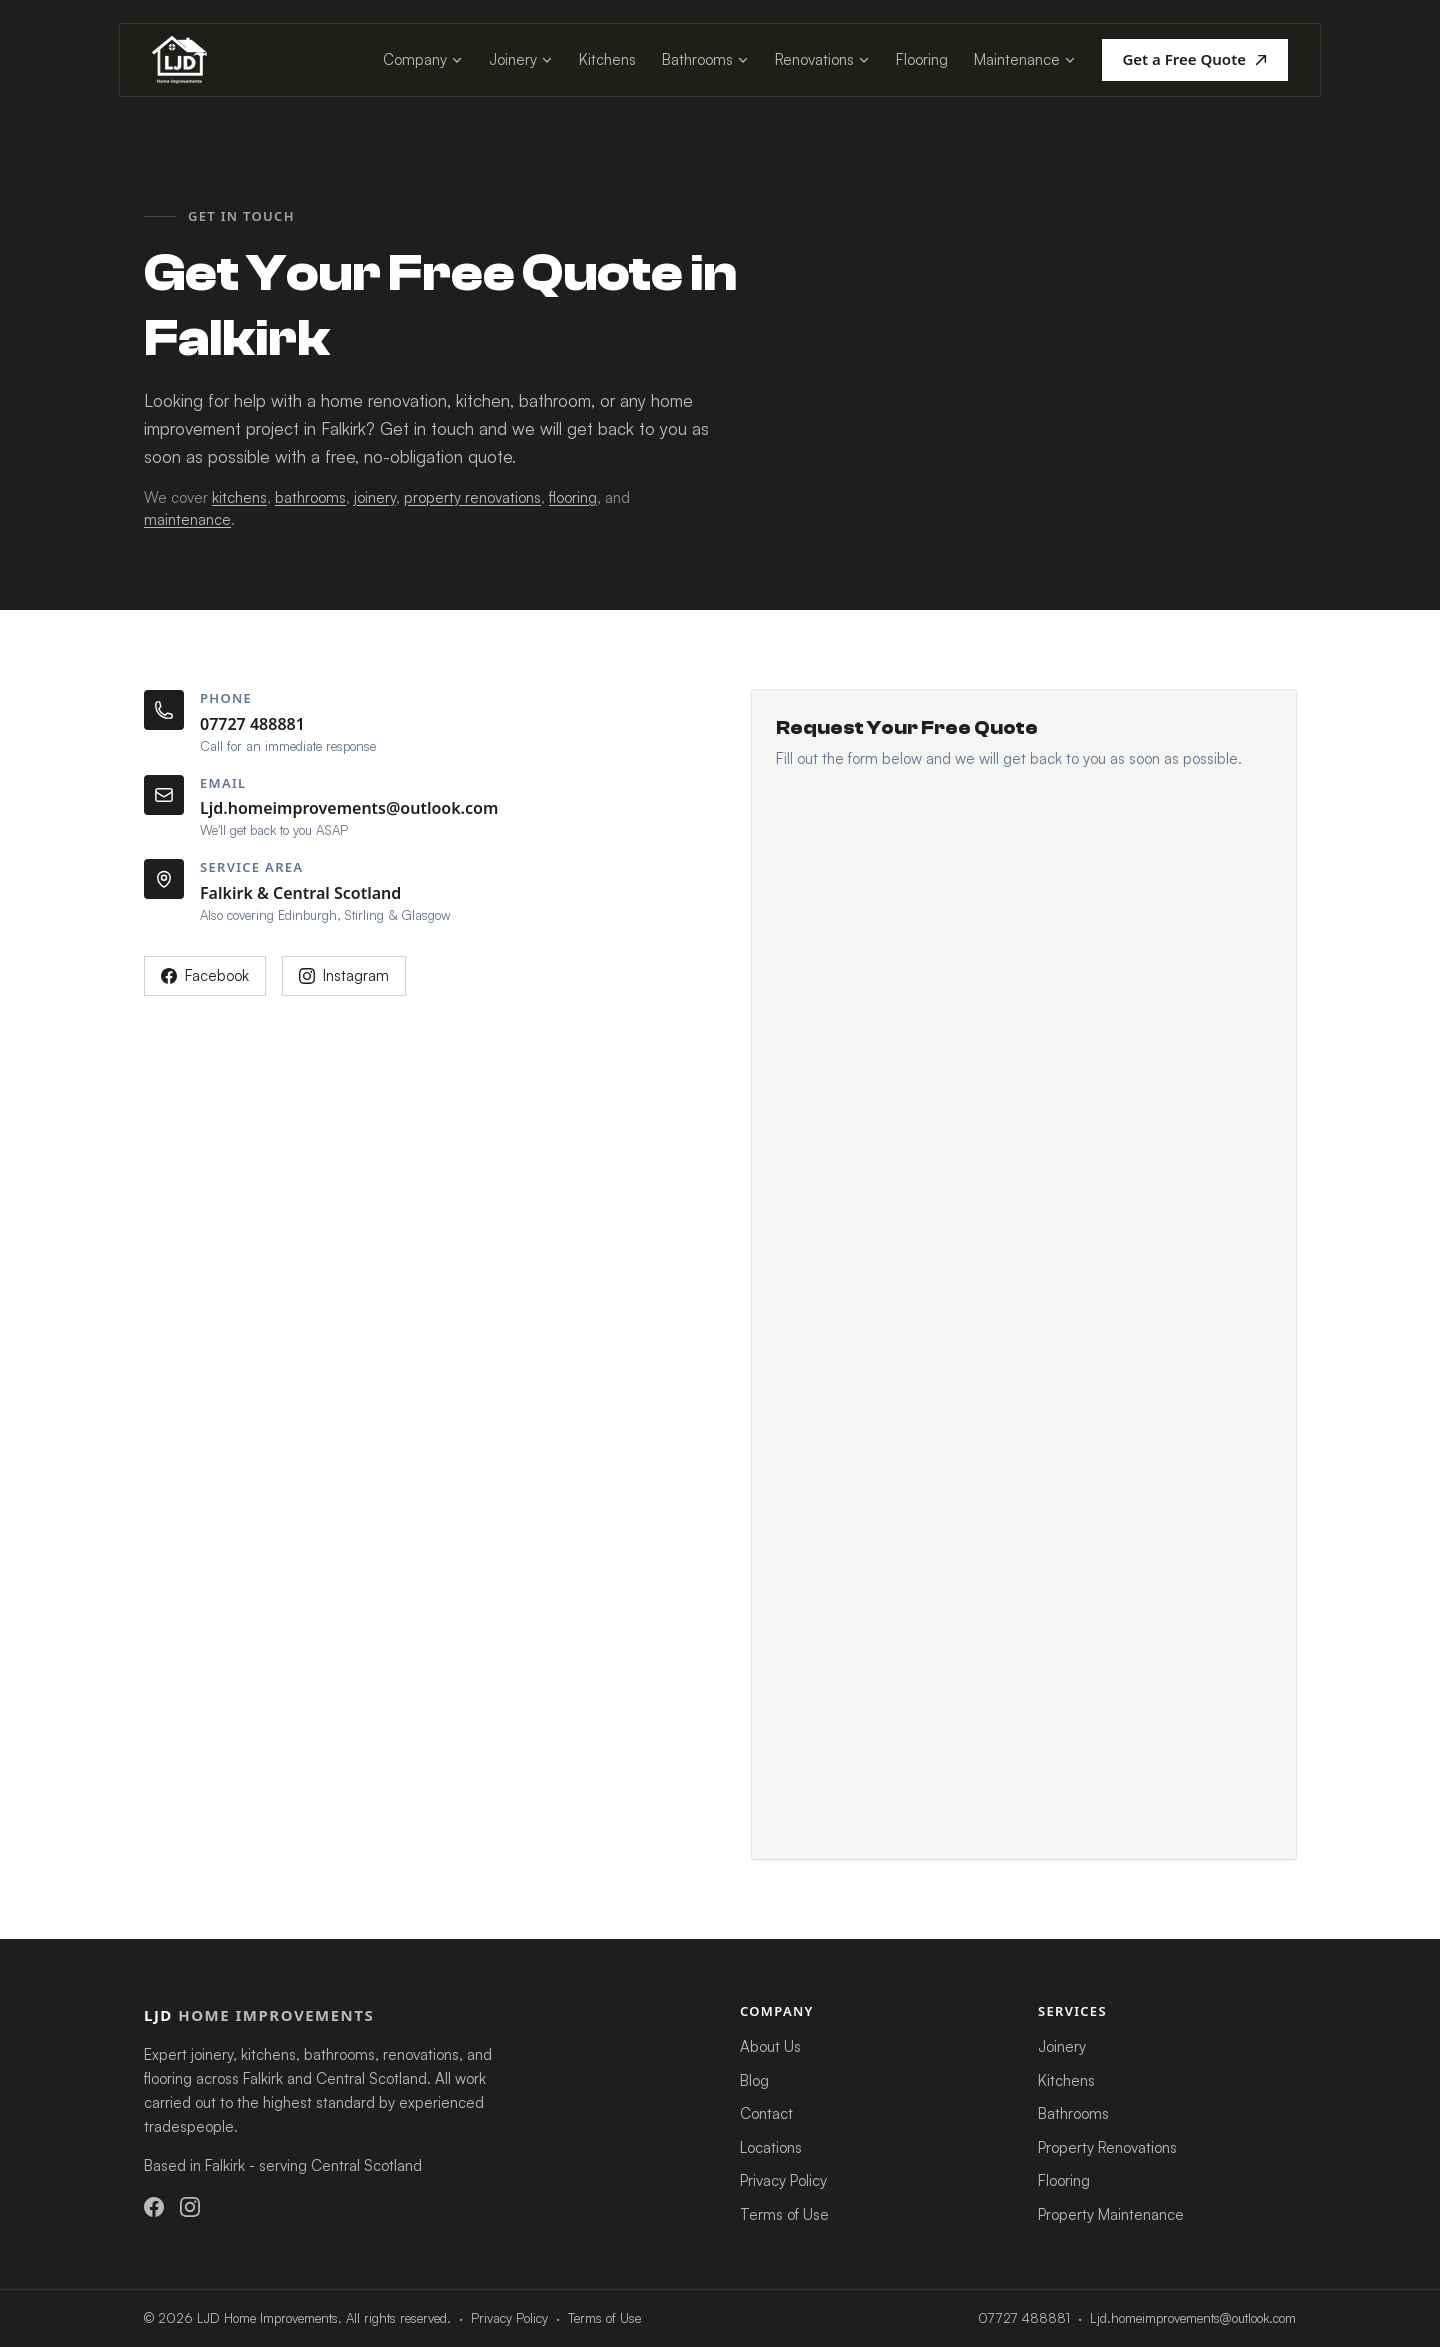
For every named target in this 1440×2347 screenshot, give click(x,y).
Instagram (344, 975)
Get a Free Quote (1195, 59)
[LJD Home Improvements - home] (179, 60)
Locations (771, 2147)
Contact (766, 2113)
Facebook (205, 975)
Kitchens (607, 59)
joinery (375, 497)
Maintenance (1025, 59)
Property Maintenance (1111, 2214)
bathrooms (310, 497)
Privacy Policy (783, 2180)
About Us (770, 2046)
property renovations (472, 497)
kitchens (239, 497)
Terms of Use (784, 2214)
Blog (754, 2080)
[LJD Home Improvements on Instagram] (190, 2207)
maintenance (187, 519)
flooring (573, 497)
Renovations (822, 59)
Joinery (521, 59)
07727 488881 (252, 724)
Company (423, 59)
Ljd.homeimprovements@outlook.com (349, 808)
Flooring (922, 59)
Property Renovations (1107, 2147)
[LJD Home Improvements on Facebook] (154, 2207)
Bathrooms (705, 59)
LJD (259, 2015)
